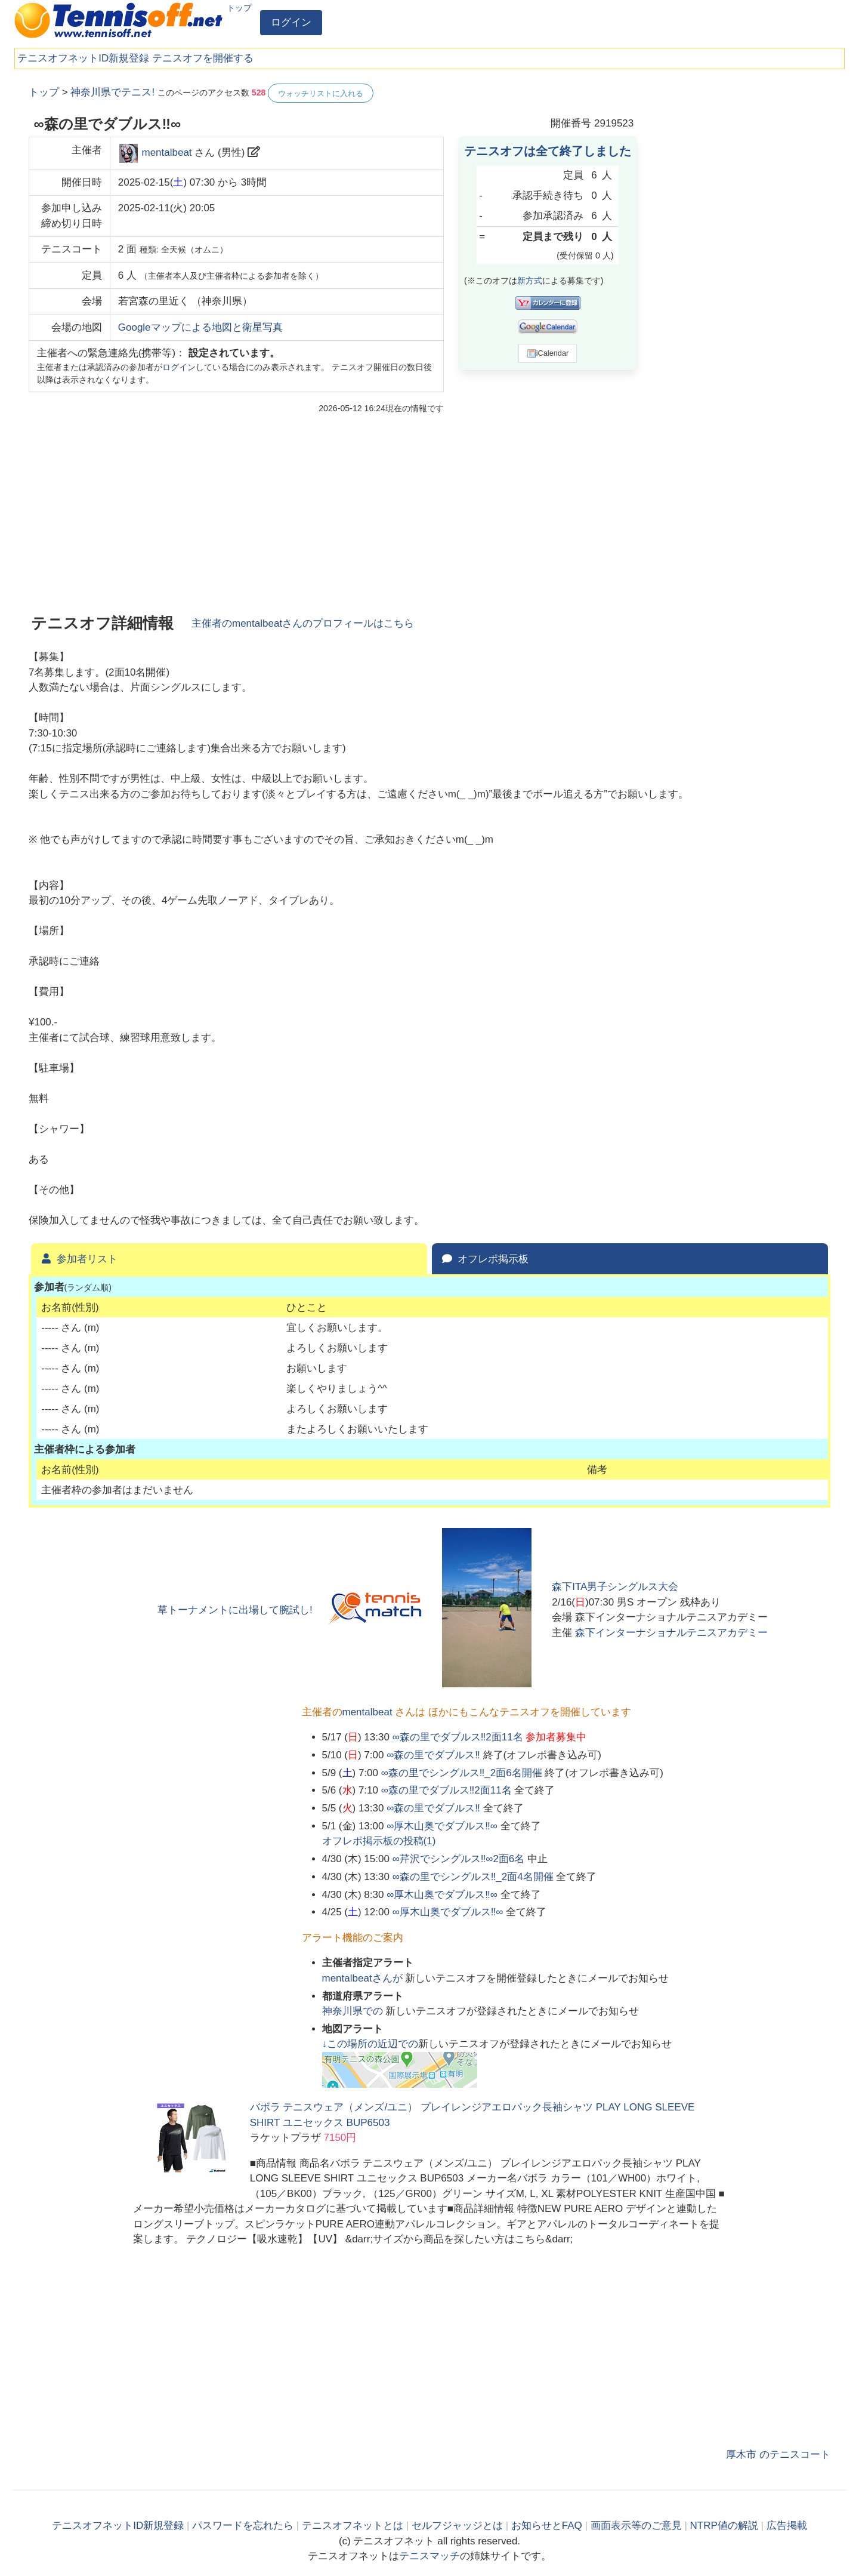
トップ (239, 8)
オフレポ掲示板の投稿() (379, 1841)
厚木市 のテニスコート (778, 2454)
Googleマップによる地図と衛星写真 (200, 327)
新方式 (529, 280)
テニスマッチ (429, 2556)
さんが (364, 1978)
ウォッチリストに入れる (320, 93)
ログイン (291, 22)
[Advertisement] (740, 263)
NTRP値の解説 (724, 2525)
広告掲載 (787, 2525)
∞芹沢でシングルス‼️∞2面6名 (459, 1859)
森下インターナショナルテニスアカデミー (671, 1632)
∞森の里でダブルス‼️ (433, 1755)
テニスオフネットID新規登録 (83, 58)
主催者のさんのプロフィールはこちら (302, 623)
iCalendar (548, 353)
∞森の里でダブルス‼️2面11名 (458, 1737)
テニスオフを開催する (203, 58)
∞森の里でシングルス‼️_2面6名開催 (461, 1773)
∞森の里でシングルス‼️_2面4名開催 (473, 1876)
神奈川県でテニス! (112, 92)
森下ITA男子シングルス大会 (615, 1586)
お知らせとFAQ (546, 2525)
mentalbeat (166, 152)
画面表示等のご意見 (636, 2525)
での (354, 2011)
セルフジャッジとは (457, 2525)
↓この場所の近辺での (370, 2044)
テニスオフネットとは (352, 2525)
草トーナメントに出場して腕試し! (235, 1610)
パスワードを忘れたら (242, 2525)
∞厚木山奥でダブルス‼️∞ (442, 1826)
